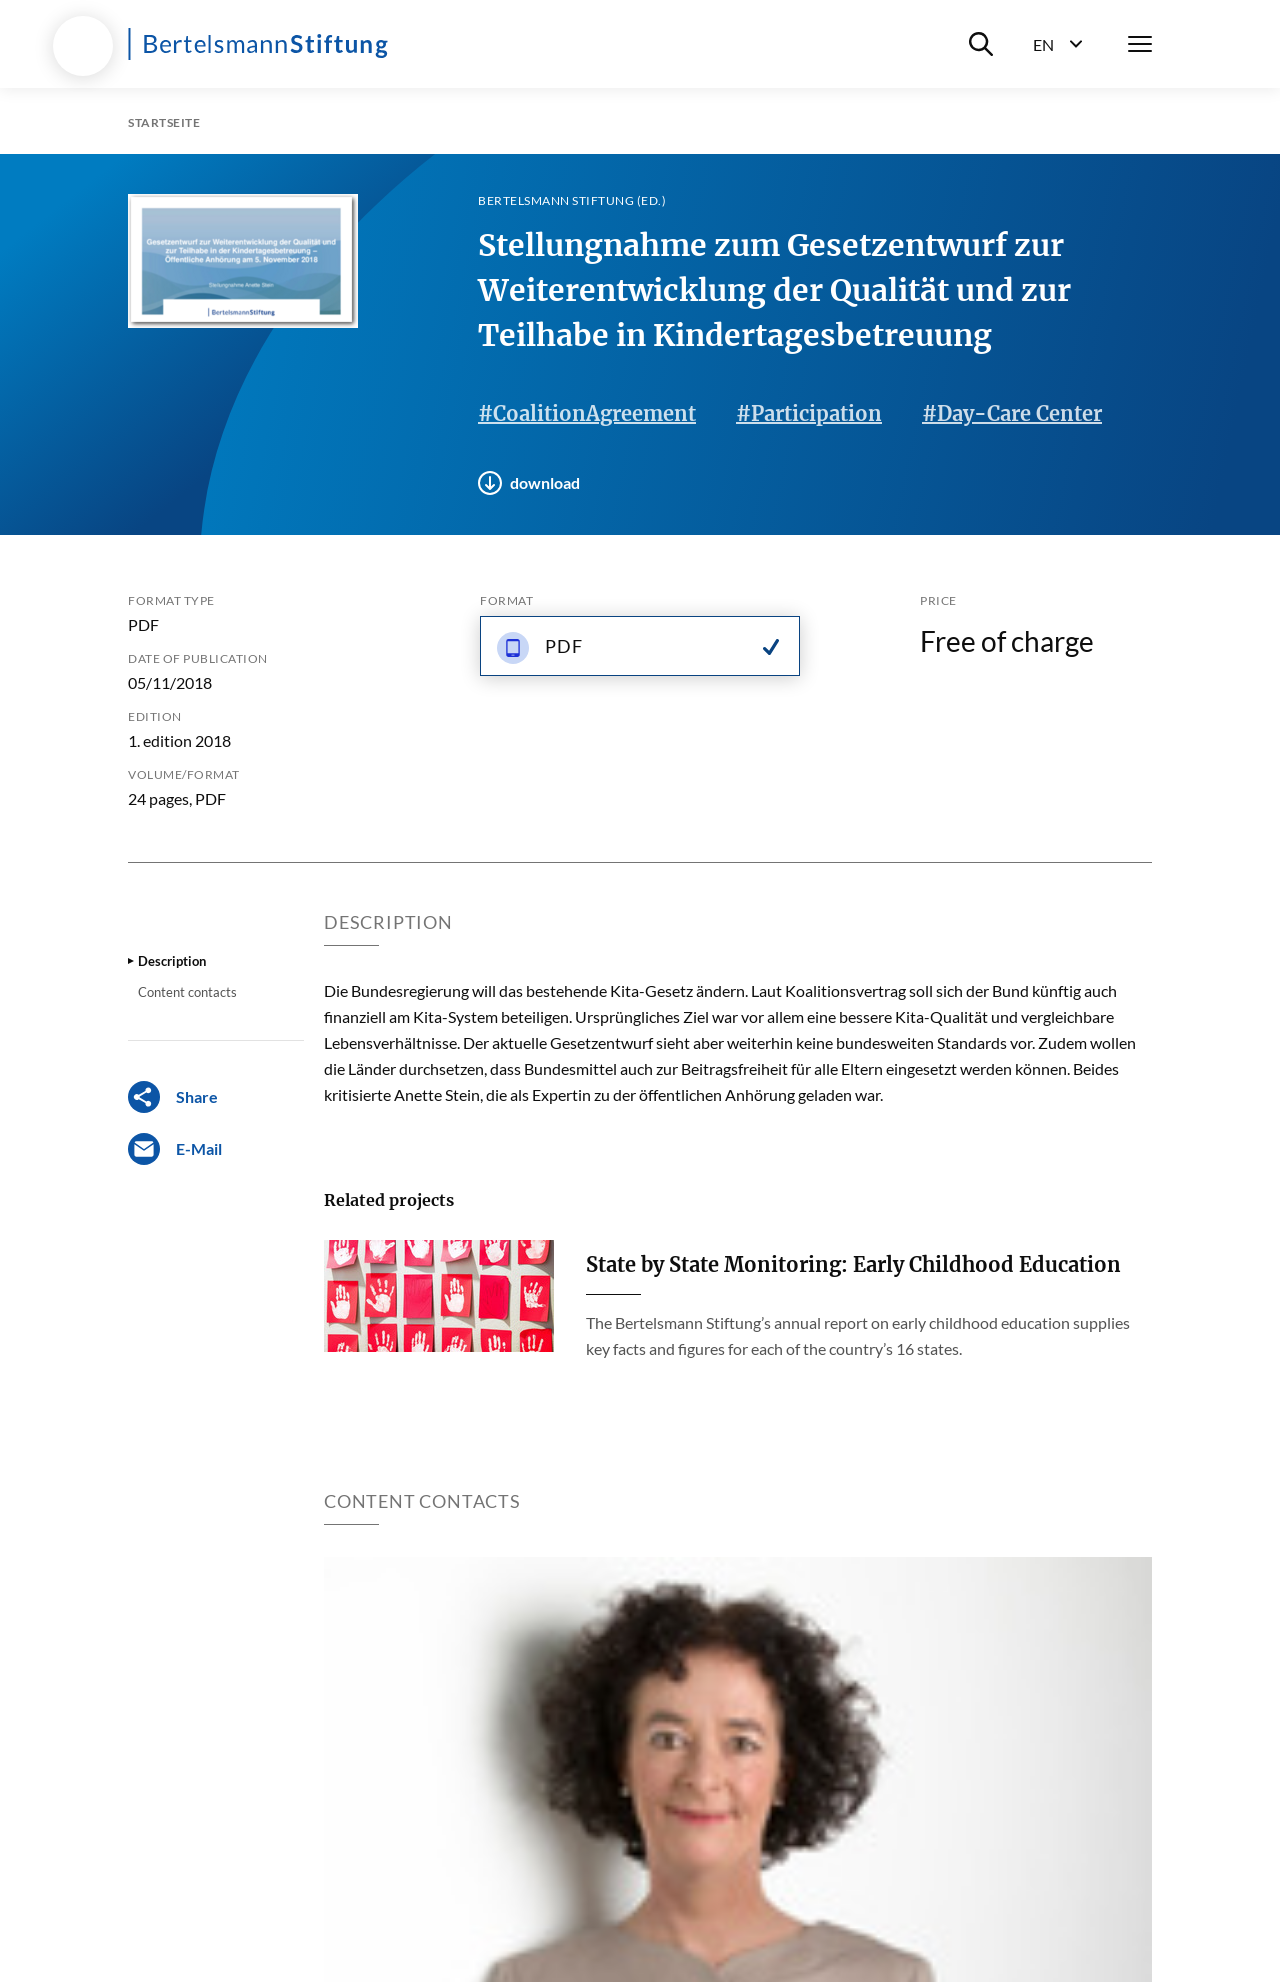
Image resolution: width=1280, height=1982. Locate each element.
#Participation (809, 413)
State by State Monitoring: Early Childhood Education (853, 1264)
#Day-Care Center (1012, 413)
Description (172, 961)
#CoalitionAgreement (587, 413)
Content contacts (187, 992)
